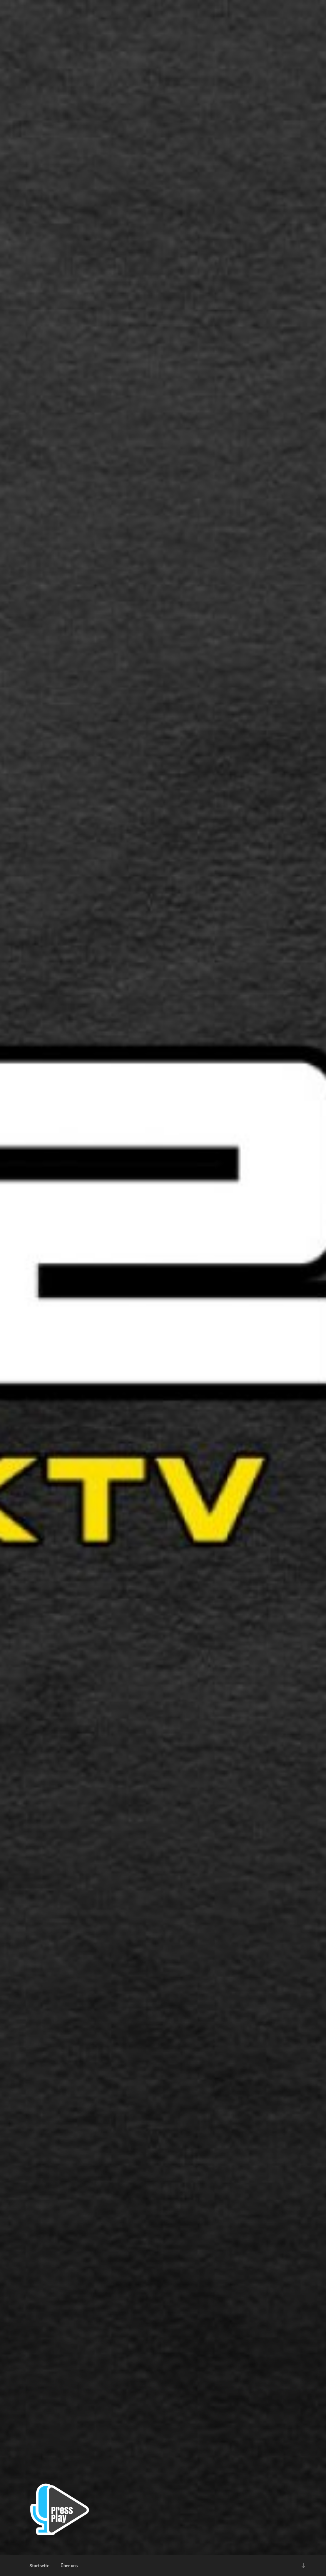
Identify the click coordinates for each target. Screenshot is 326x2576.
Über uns (69, 2565)
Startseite (39, 2565)
